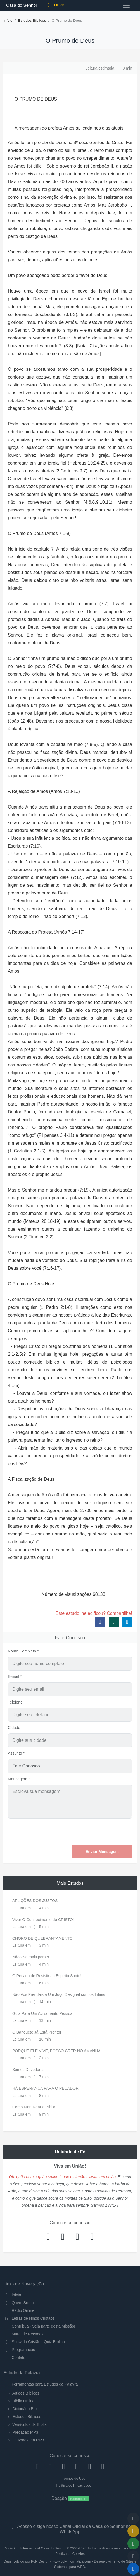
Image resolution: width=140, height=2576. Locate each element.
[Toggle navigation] (126, 5)
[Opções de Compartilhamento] (133, 2543)
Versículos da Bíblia (29, 2424)
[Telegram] (103, 2466)
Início (8, 20)
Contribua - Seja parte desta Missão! (39, 2326)
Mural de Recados (23, 2334)
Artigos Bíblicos (25, 2393)
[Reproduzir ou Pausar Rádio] (133, 2569)
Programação (19, 2349)
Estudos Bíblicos (32, 20)
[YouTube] (76, 2466)
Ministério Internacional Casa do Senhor (35, 2548)
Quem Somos (19, 2302)
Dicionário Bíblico (27, 2409)
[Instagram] (50, 2466)
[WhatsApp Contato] (89, 2466)
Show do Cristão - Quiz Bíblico (34, 2342)
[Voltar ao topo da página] (133, 2518)
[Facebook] (37, 2466)
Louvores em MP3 (28, 2440)
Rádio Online (18, 2310)
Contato (14, 2357)
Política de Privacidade (70, 2485)
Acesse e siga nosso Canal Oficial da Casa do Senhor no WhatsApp (70, 2529)
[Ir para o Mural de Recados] (133, 2531)
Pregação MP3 (25, 2432)
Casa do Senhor (20, 5)
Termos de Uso (70, 2479)
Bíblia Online (23, 2401)
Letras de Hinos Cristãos (28, 2318)
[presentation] (89, 1832)
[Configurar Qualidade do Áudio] (133, 2556)
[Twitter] (63, 2466)
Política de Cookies (70, 2554)
